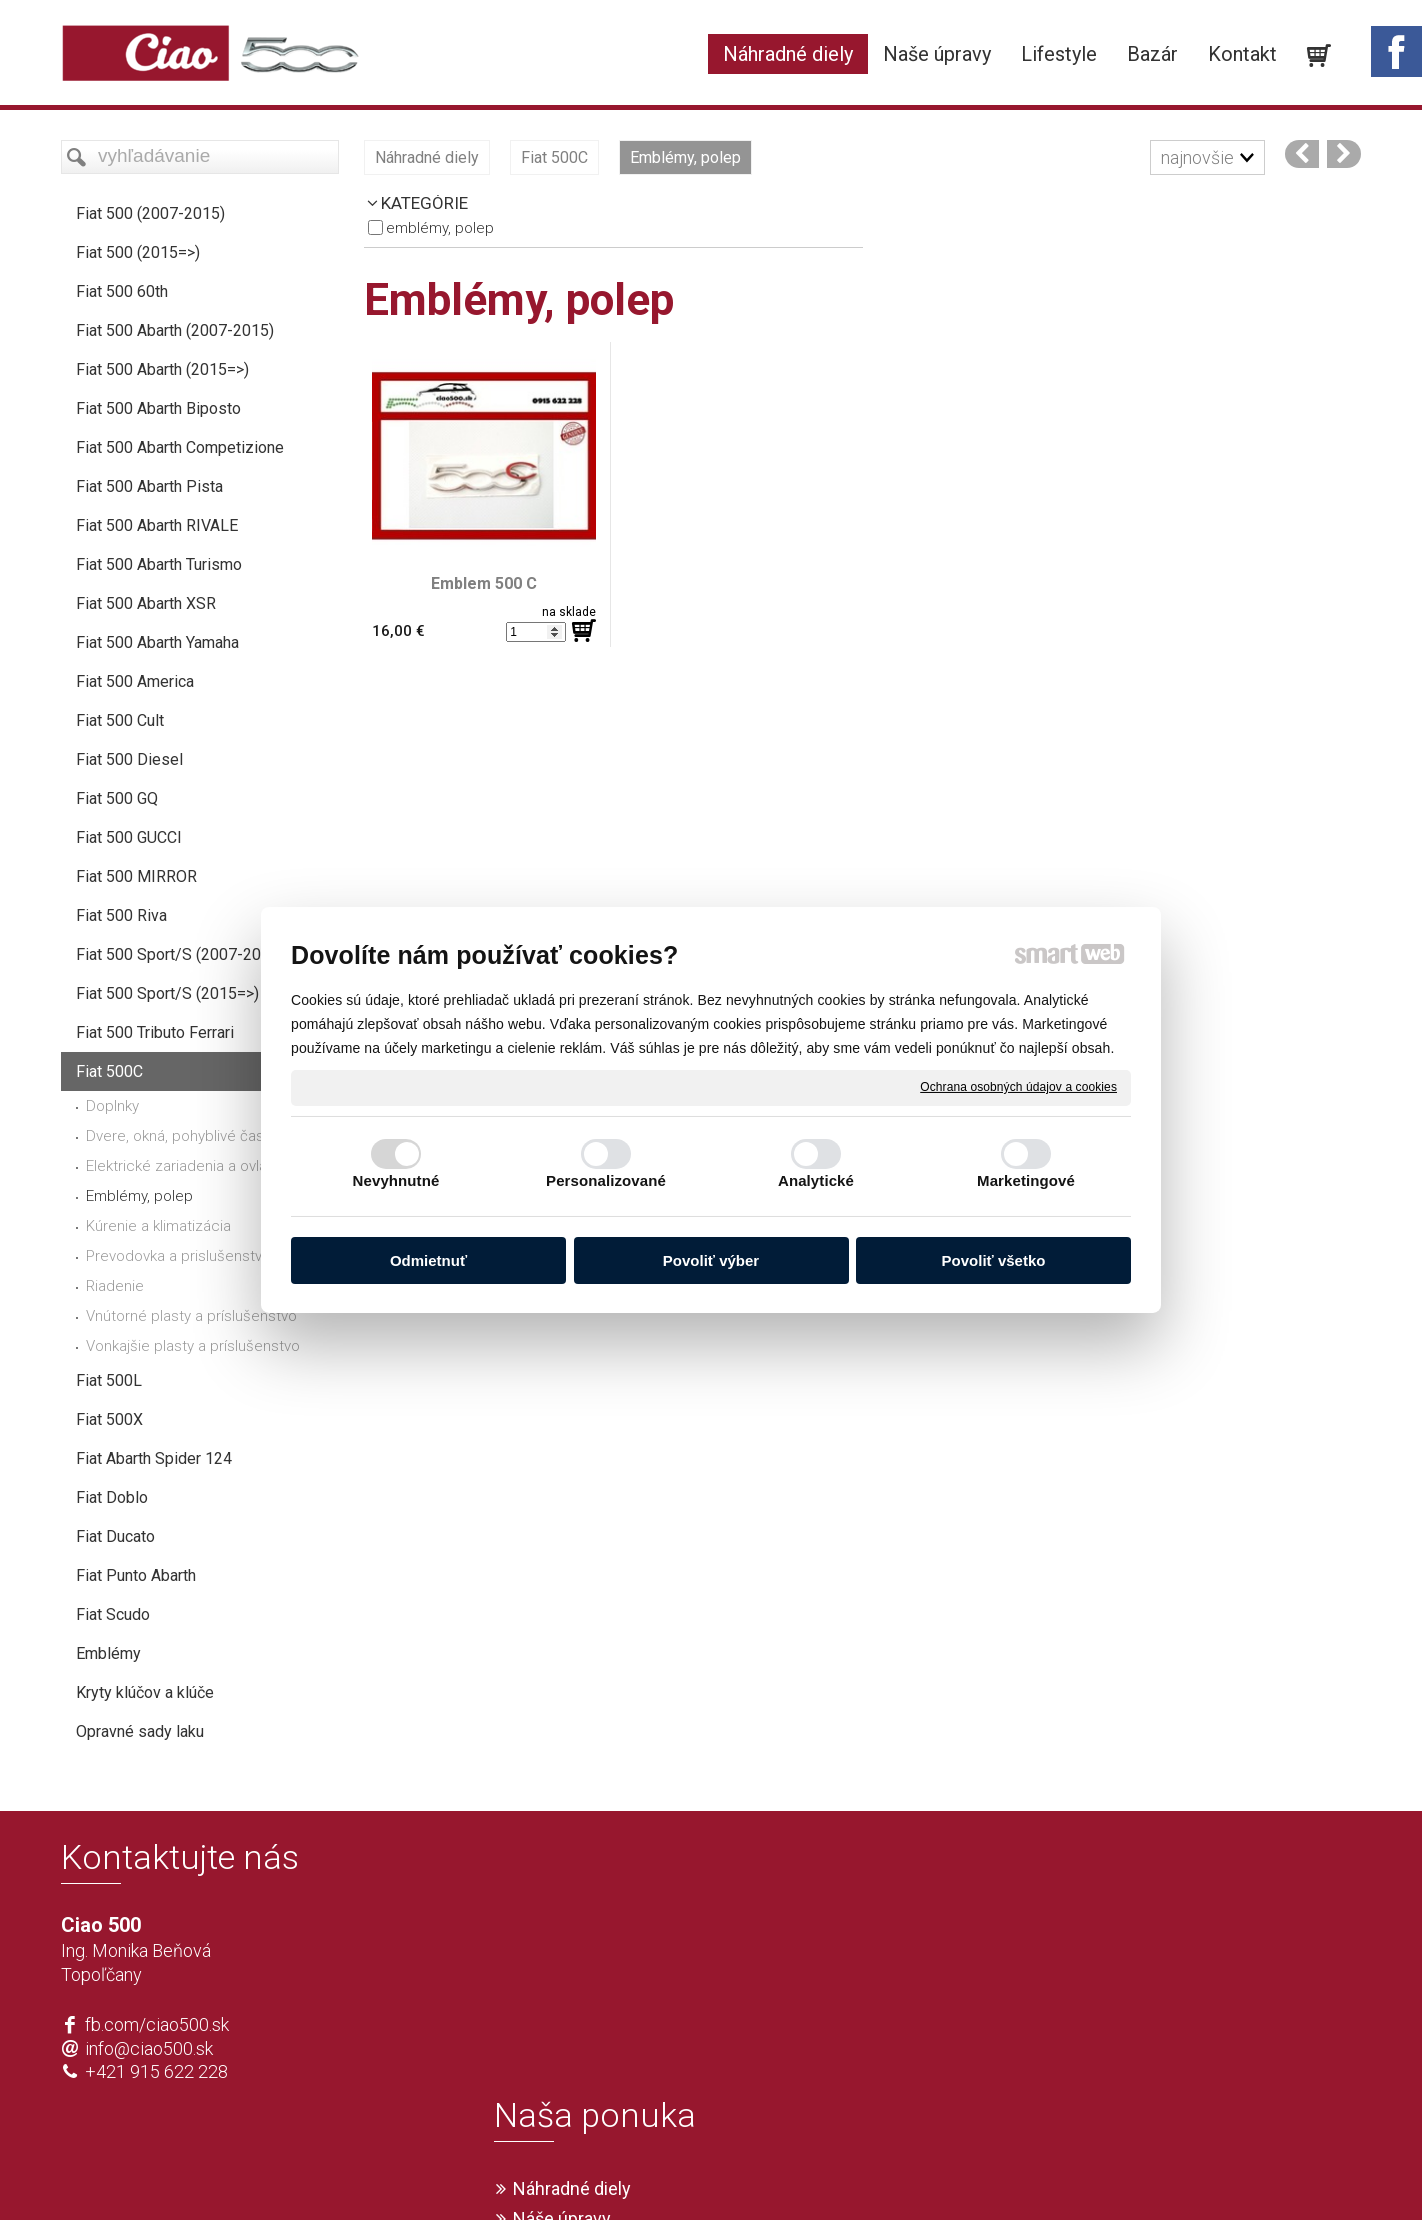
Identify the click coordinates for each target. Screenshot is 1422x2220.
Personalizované (606, 1180)
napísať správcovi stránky (653, 2172)
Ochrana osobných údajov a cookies (1018, 1087)
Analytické (816, 1180)
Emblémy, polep (440, 228)
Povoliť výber (711, 1260)
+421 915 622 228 (156, 2071)
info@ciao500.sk (149, 2048)
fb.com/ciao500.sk (157, 2024)
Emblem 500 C (484, 583)
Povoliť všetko (994, 1260)
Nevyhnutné (396, 1180)
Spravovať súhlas (1007, 2172)
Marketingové (1026, 1180)
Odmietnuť (428, 1260)
